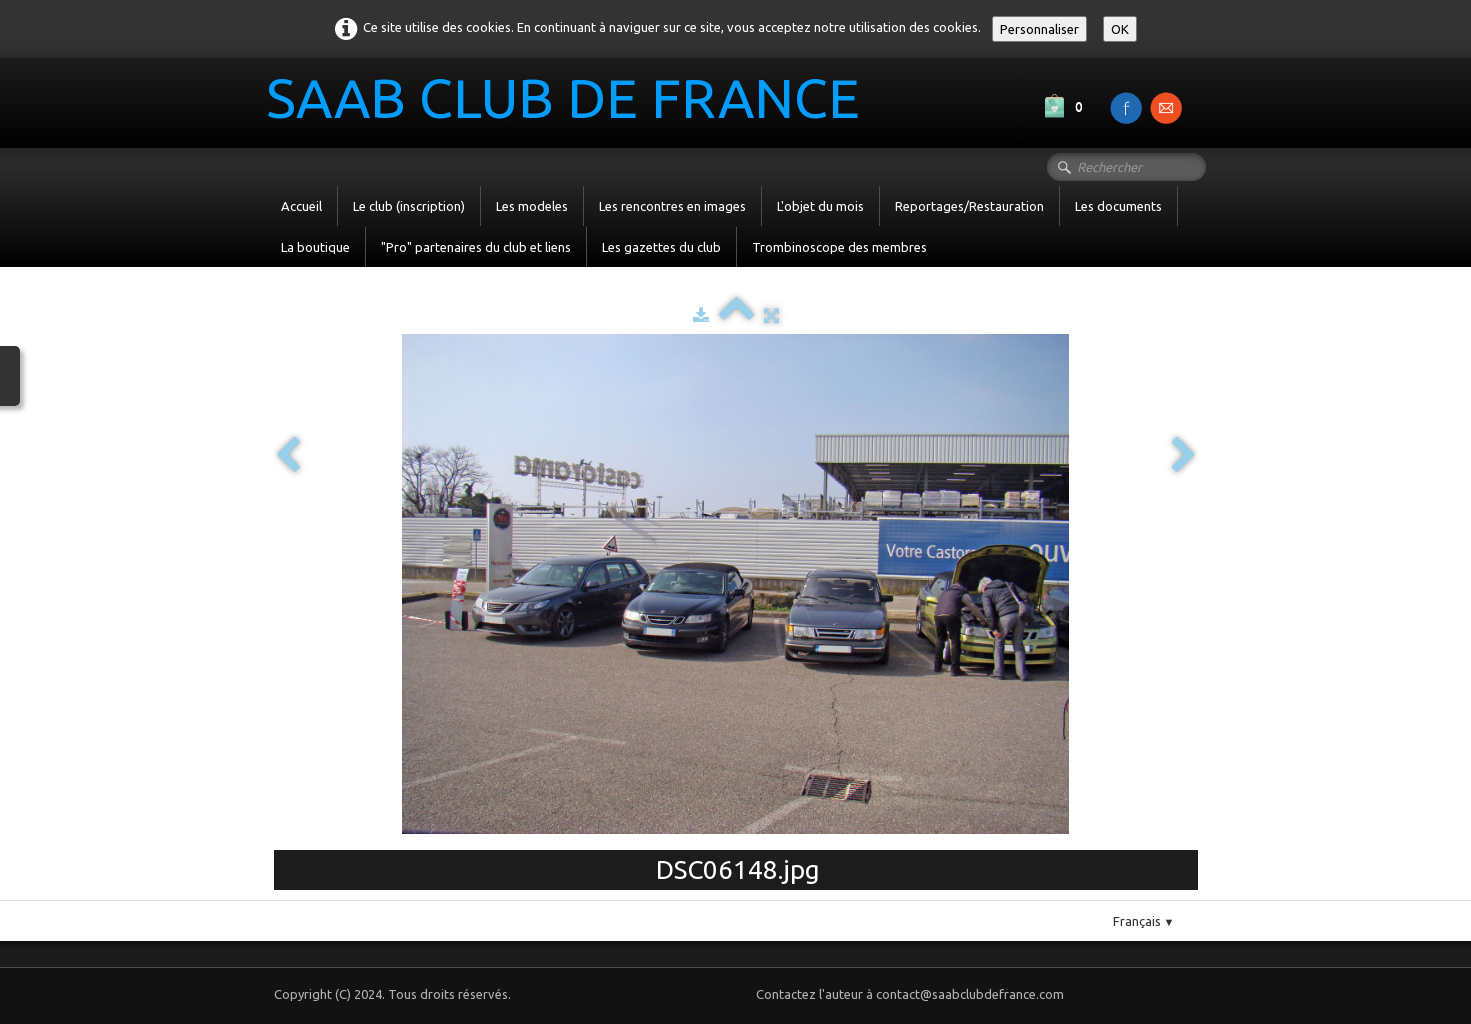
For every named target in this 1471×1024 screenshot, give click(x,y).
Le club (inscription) (409, 206)
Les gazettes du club (661, 247)
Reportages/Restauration (969, 206)
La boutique (315, 247)
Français (1144, 921)
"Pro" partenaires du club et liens (476, 247)
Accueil (301, 206)
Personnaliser (1039, 29)
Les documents (1118, 206)
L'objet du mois (820, 206)
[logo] (570, 101)
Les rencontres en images (672, 206)
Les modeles (532, 206)
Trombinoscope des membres (839, 247)
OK (1120, 29)
